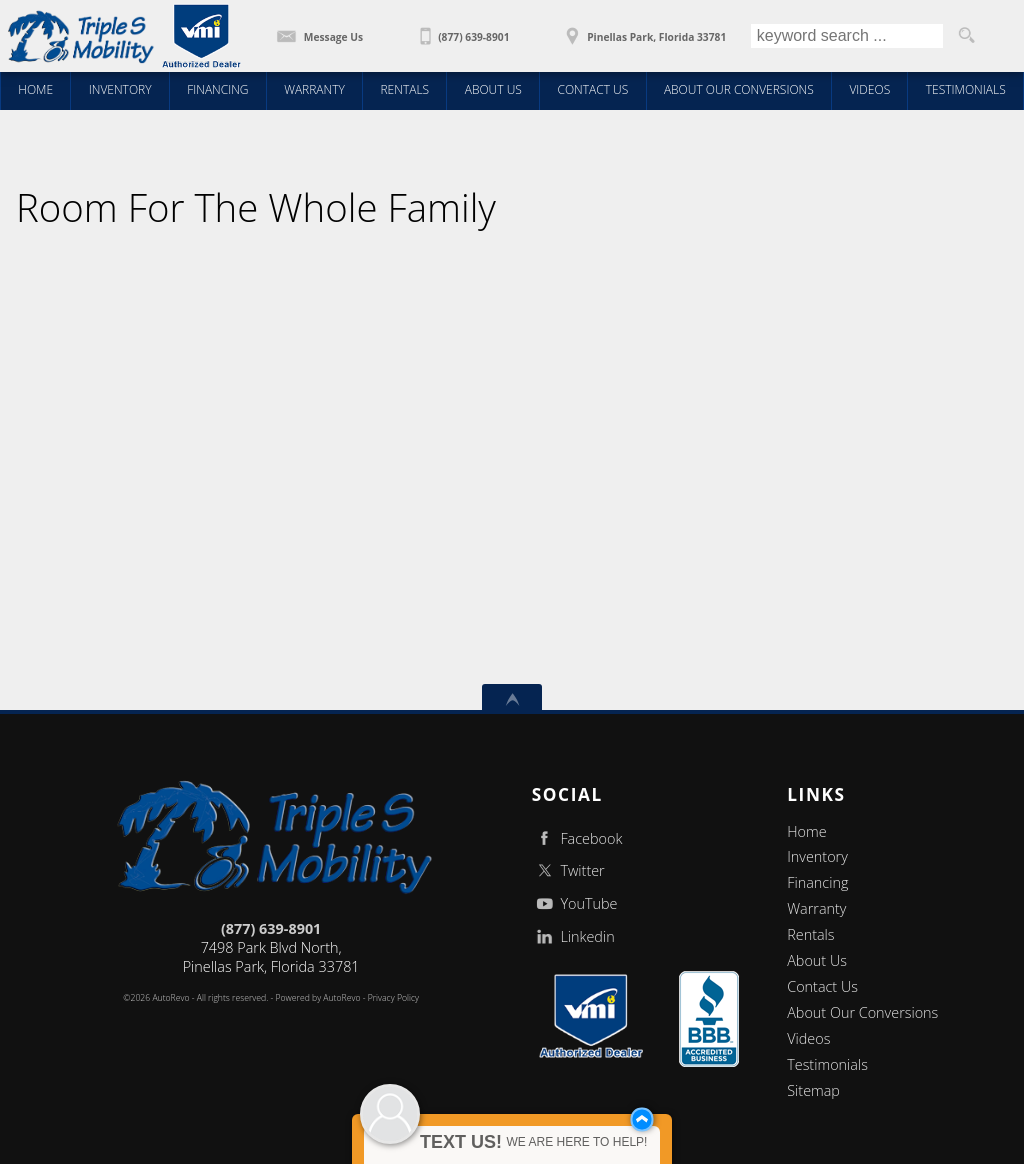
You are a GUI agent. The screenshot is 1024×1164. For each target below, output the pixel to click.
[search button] (967, 36)
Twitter (568, 870)
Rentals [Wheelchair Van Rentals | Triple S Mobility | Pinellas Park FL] (404, 89)
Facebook (577, 838)
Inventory (817, 856)
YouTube (575, 903)
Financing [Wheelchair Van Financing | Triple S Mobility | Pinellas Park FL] (217, 89)
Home (806, 831)
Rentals (810, 934)
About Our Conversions (862, 1012)
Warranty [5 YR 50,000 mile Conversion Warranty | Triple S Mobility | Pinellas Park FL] (314, 89)
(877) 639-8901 (271, 928)
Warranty (816, 908)
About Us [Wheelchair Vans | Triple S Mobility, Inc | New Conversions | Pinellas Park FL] (493, 89)
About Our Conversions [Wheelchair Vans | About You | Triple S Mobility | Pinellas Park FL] (739, 89)
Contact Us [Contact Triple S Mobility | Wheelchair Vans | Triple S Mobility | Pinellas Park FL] (592, 89)
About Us (817, 960)
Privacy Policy (393, 998)
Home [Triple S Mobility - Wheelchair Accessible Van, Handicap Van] (35, 89)
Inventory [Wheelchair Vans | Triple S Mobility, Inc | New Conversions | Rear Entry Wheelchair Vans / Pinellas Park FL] (120, 89)
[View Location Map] (643, 30)
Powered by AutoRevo (317, 998)
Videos (808, 1038)
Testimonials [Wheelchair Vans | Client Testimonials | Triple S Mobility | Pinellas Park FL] (966, 89)
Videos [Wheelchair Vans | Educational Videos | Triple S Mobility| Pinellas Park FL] (869, 89)
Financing (817, 882)
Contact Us (822, 986)
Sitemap (813, 1090)
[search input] (847, 36)
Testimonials (827, 1064)
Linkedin (573, 936)
